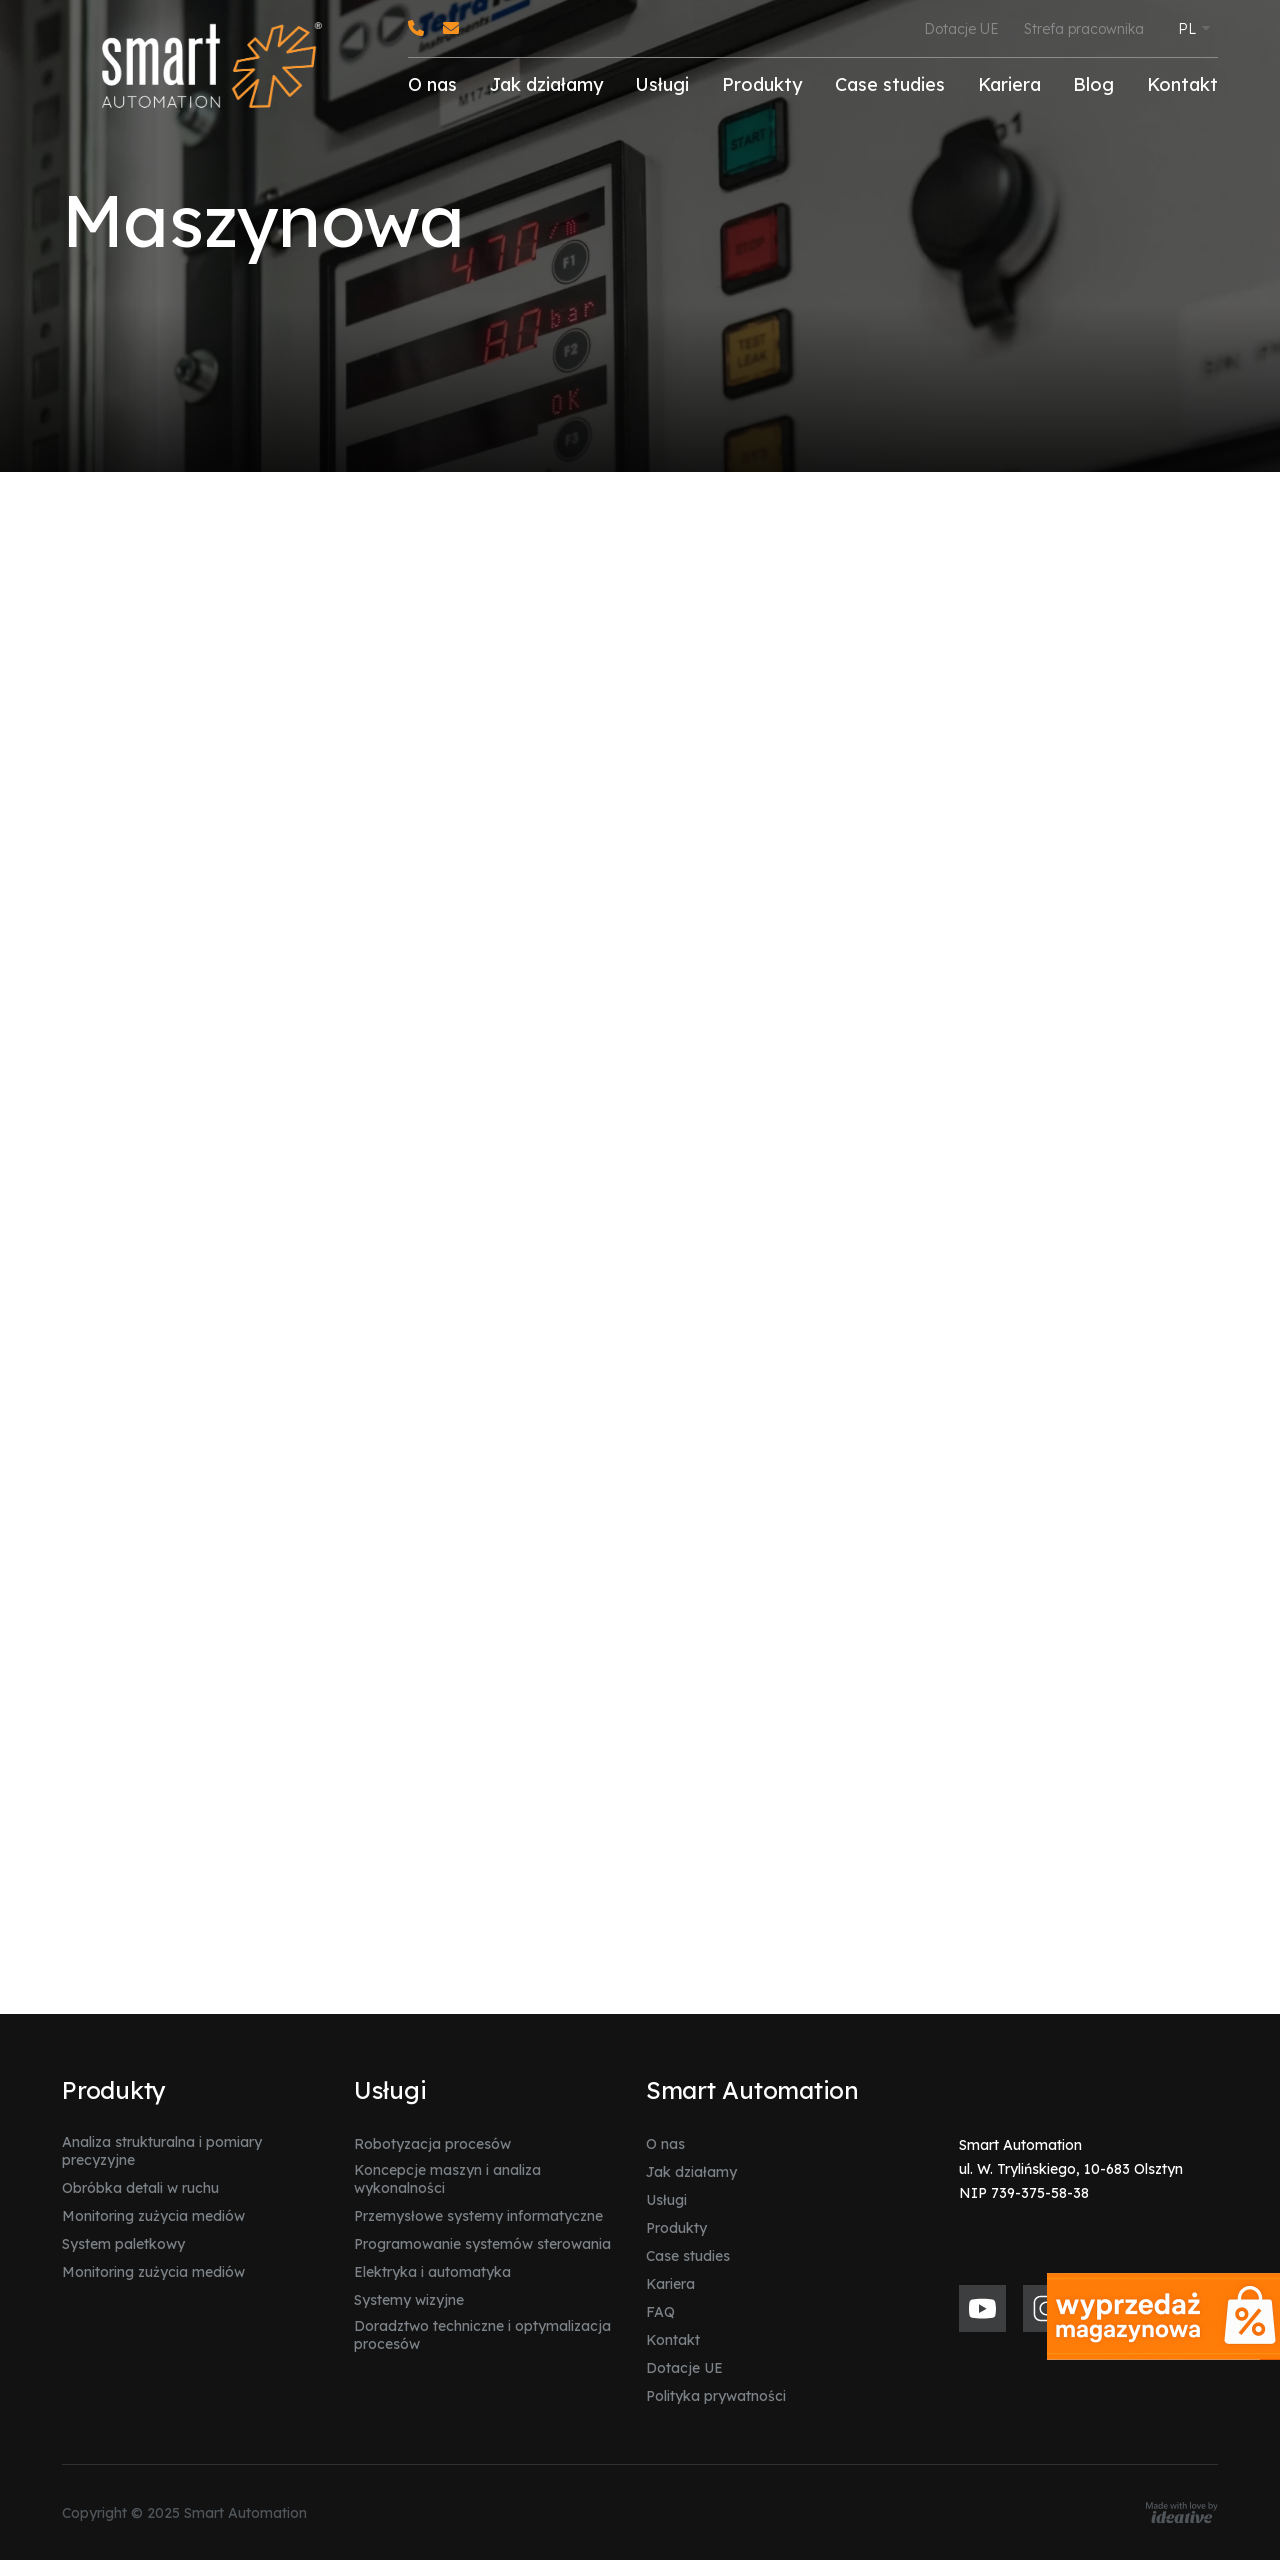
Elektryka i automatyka (432, 2272)
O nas (432, 84)
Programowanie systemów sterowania (482, 2244)
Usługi (662, 84)
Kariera (1009, 84)
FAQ (660, 2312)
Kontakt (1182, 84)
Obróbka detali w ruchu (140, 2188)
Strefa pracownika (1084, 29)
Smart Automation (752, 2090)
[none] (1193, 24)
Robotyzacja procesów (432, 2144)
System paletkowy (123, 2244)
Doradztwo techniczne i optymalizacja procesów (482, 2335)
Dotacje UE (961, 29)
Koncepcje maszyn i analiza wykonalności (447, 2179)
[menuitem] (1194, 28)
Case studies (890, 84)
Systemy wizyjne (409, 2300)
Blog (1093, 84)
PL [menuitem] (1187, 29)
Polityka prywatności (716, 2396)
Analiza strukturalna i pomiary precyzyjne (162, 2151)
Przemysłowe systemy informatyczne (478, 2216)
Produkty (762, 84)
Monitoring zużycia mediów (153, 2216)
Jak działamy (546, 84)
